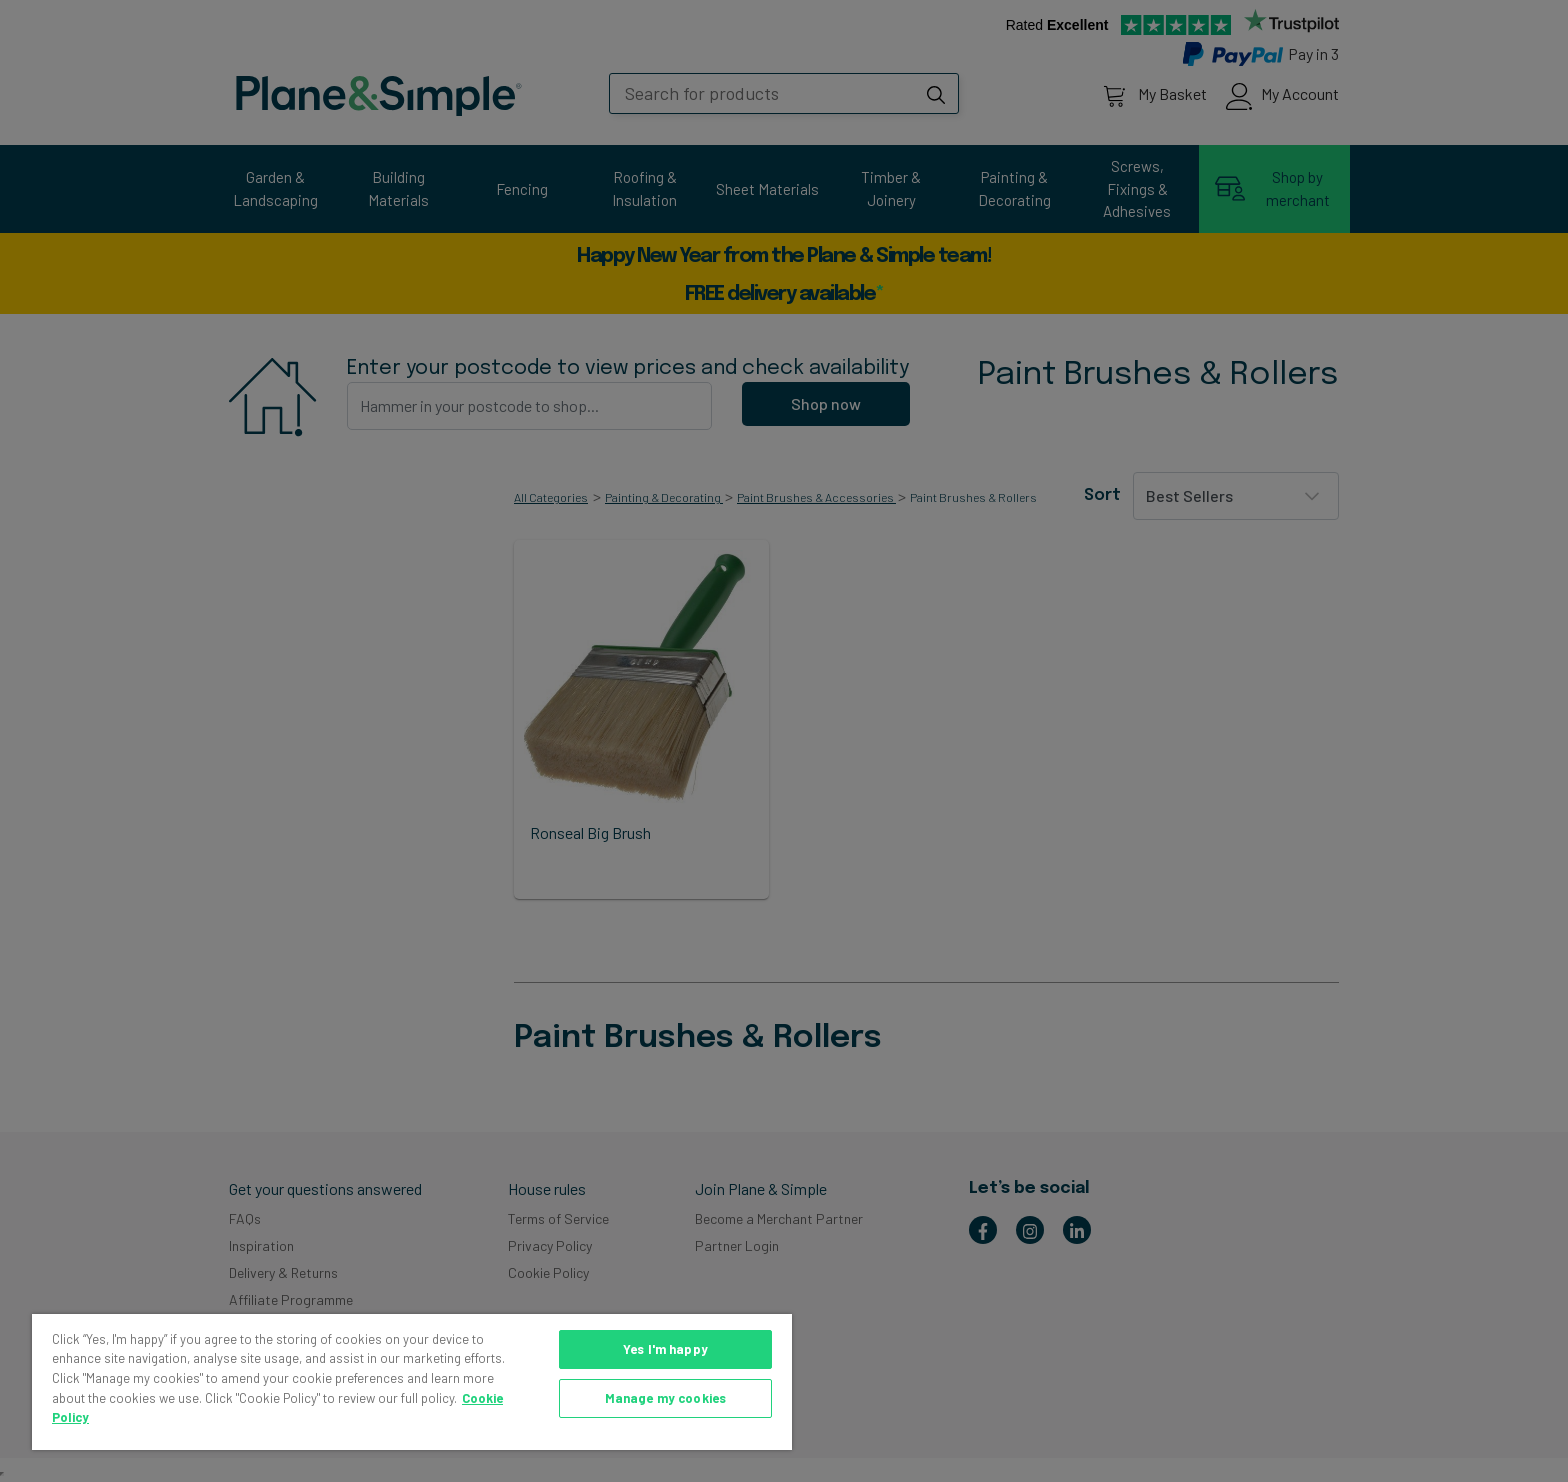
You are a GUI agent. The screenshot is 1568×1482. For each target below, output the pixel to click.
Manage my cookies (665, 1398)
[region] (412, 1382)
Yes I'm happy (665, 1349)
